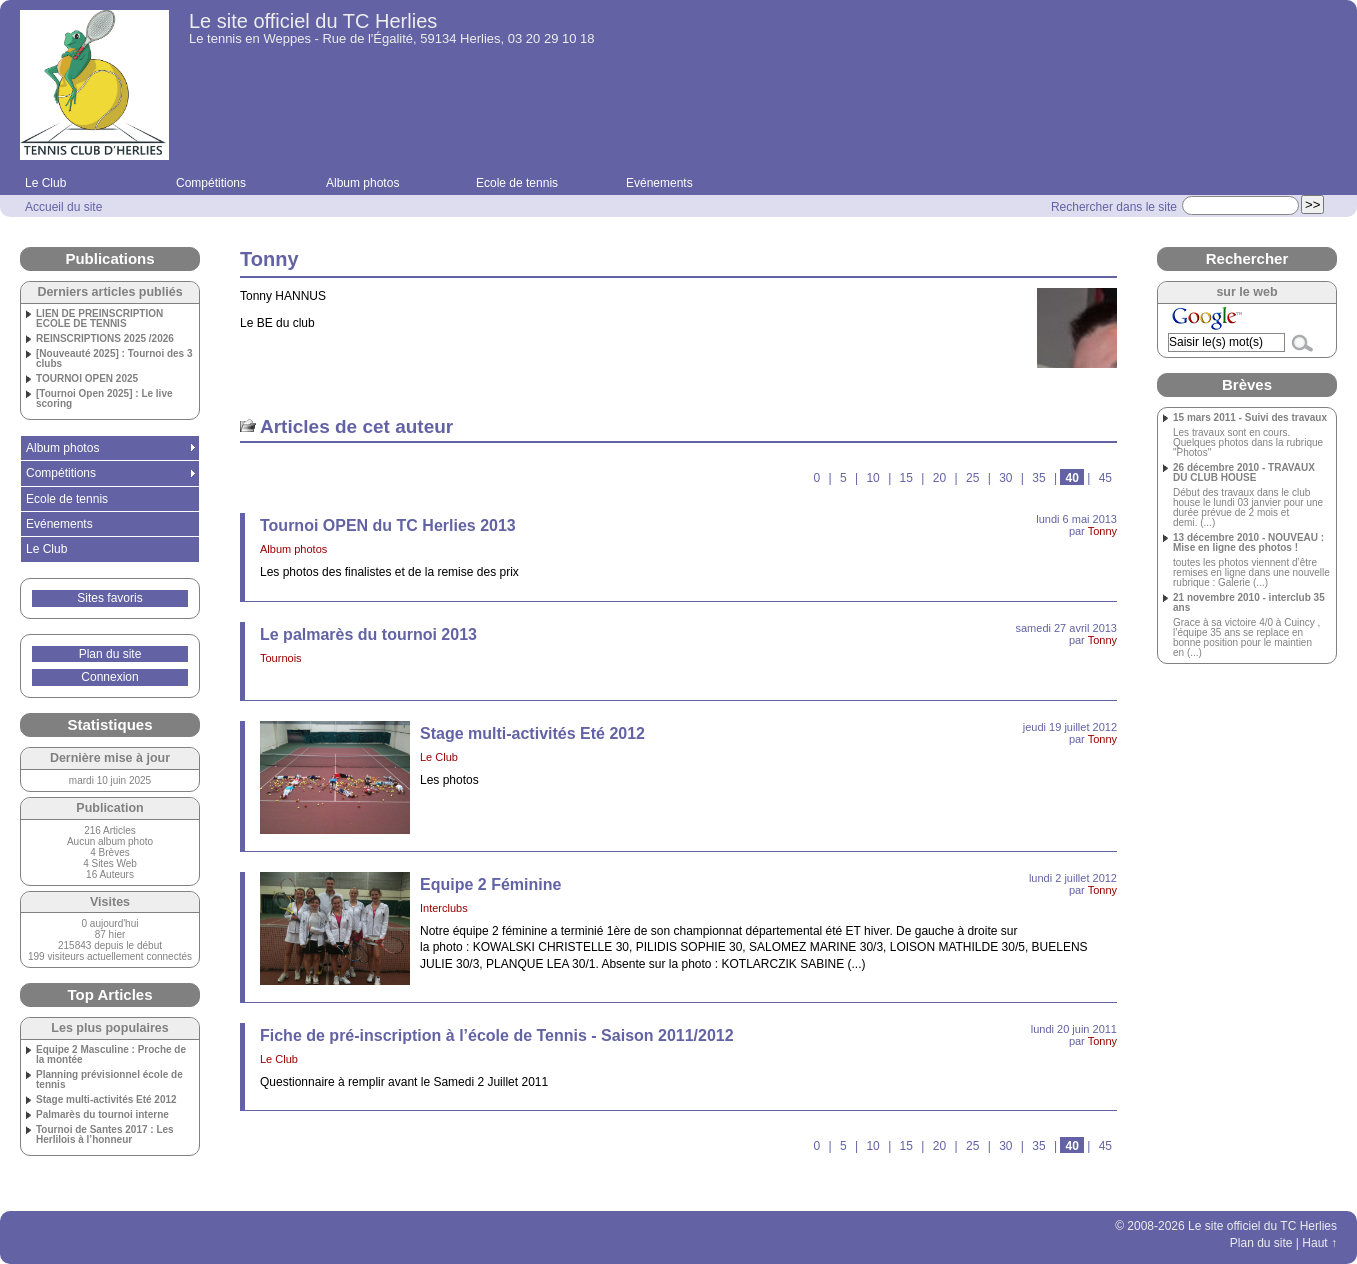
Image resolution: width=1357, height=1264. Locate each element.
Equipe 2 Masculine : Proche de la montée (111, 1055)
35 (1038, 478)
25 (972, 478)
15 (906, 478)
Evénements (659, 183)
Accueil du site (63, 207)
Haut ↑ (1319, 1243)
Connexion (109, 677)
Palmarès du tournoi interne (102, 1115)
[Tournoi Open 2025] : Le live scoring (104, 399)
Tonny (1102, 531)
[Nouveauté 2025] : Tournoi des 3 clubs (114, 359)
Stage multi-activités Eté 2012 (532, 733)
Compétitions (211, 183)
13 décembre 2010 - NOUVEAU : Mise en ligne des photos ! (1248, 543)
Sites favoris (109, 598)
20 (939, 478)
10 (872, 478)
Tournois (281, 658)
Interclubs (444, 908)
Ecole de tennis (517, 183)
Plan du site (110, 654)
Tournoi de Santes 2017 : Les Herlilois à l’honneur (105, 1135)
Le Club (45, 183)
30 (1005, 478)
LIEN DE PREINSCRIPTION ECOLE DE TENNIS (99, 319)
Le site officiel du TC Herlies (313, 21)
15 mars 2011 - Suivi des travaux (1250, 418)
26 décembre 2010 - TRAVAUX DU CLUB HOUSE (1244, 473)
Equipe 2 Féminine (490, 884)
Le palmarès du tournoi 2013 (368, 634)
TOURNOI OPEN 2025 (87, 379)
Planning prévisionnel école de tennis (109, 1080)
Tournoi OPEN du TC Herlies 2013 (388, 525)
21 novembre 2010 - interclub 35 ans (1249, 603)
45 (1105, 478)
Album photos (362, 183)
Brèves (1247, 384)
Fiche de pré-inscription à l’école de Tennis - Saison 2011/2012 (497, 1035)
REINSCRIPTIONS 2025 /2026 (105, 339)
